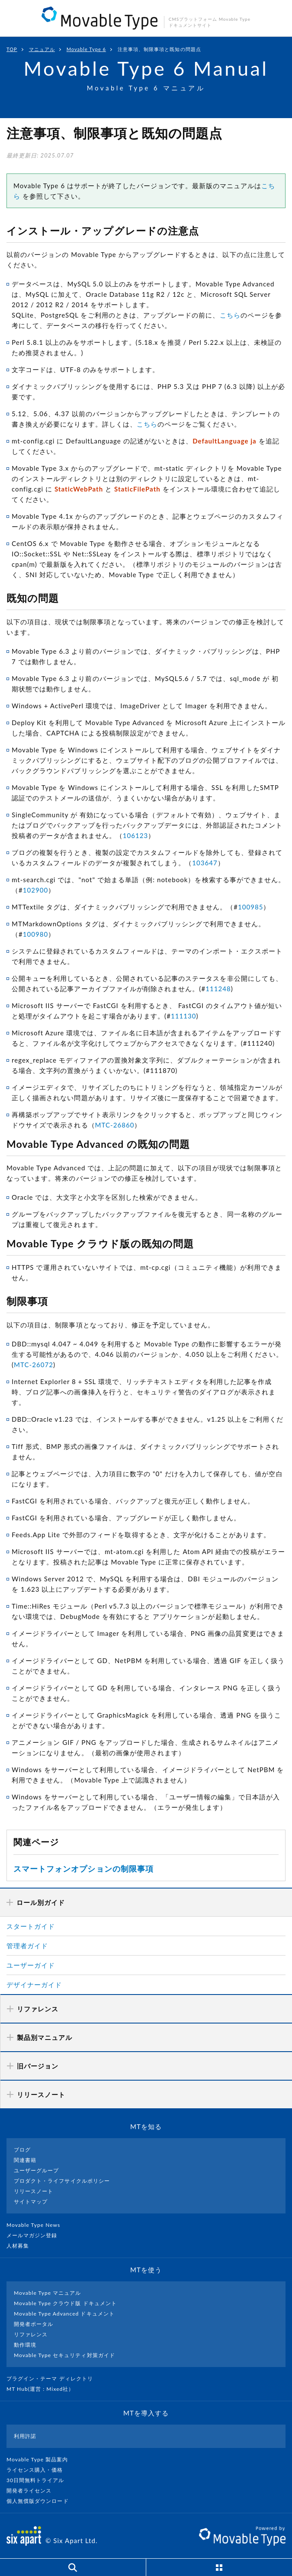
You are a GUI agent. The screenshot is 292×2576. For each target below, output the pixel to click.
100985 (250, 907)
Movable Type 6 (86, 49)
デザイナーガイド (34, 1984)
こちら (230, 315)
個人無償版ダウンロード (41, 2501)
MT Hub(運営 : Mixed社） (43, 2389)
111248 (218, 988)
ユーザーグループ (36, 2170)
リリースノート (33, 2191)
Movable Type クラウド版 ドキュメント (65, 2303)
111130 (183, 1016)
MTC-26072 (33, 1364)
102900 (35, 890)
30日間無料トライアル (38, 2480)
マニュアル (42, 49)
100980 (35, 934)
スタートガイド (30, 1926)
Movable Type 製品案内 (40, 2459)
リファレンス (31, 2334)
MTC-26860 (115, 1125)
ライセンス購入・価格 (38, 2470)
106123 (135, 835)
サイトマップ (31, 2201)
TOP (11, 49)
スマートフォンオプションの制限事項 (83, 1868)
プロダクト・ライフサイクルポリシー (62, 2181)
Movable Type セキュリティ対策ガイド (64, 2355)
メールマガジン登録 (35, 2235)
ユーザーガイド (30, 1965)
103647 (205, 863)
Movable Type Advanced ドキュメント (64, 2313)
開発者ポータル (33, 2324)
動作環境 (25, 2345)
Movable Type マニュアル (47, 2293)
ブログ (22, 2149)
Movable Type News (36, 2225)
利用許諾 (25, 2436)
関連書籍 (25, 2160)
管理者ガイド (27, 1946)
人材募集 (21, 2245)
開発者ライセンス (32, 2490)
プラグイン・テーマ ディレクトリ (53, 2378)
